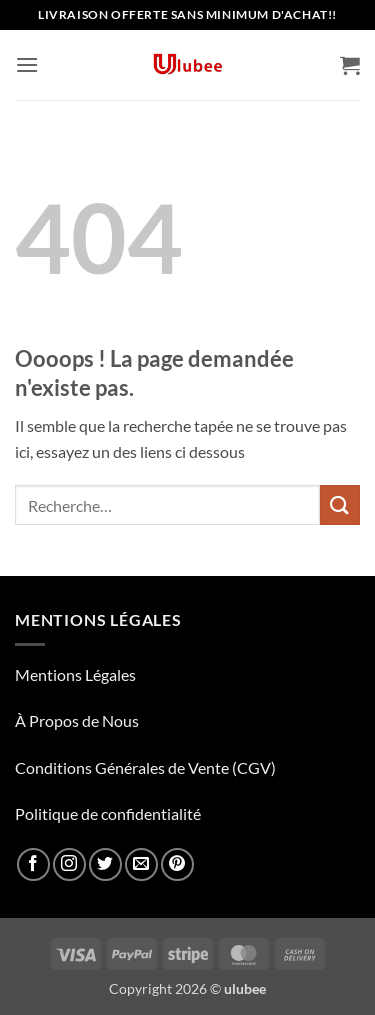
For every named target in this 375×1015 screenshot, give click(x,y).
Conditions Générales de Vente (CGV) (145, 767)
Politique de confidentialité (108, 813)
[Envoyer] (340, 504)
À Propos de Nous (77, 720)
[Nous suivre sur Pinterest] (177, 864)
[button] (27, 64)
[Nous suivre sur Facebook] (33, 864)
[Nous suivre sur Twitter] (105, 864)
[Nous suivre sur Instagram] (69, 864)
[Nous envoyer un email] (141, 864)
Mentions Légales (75, 674)
